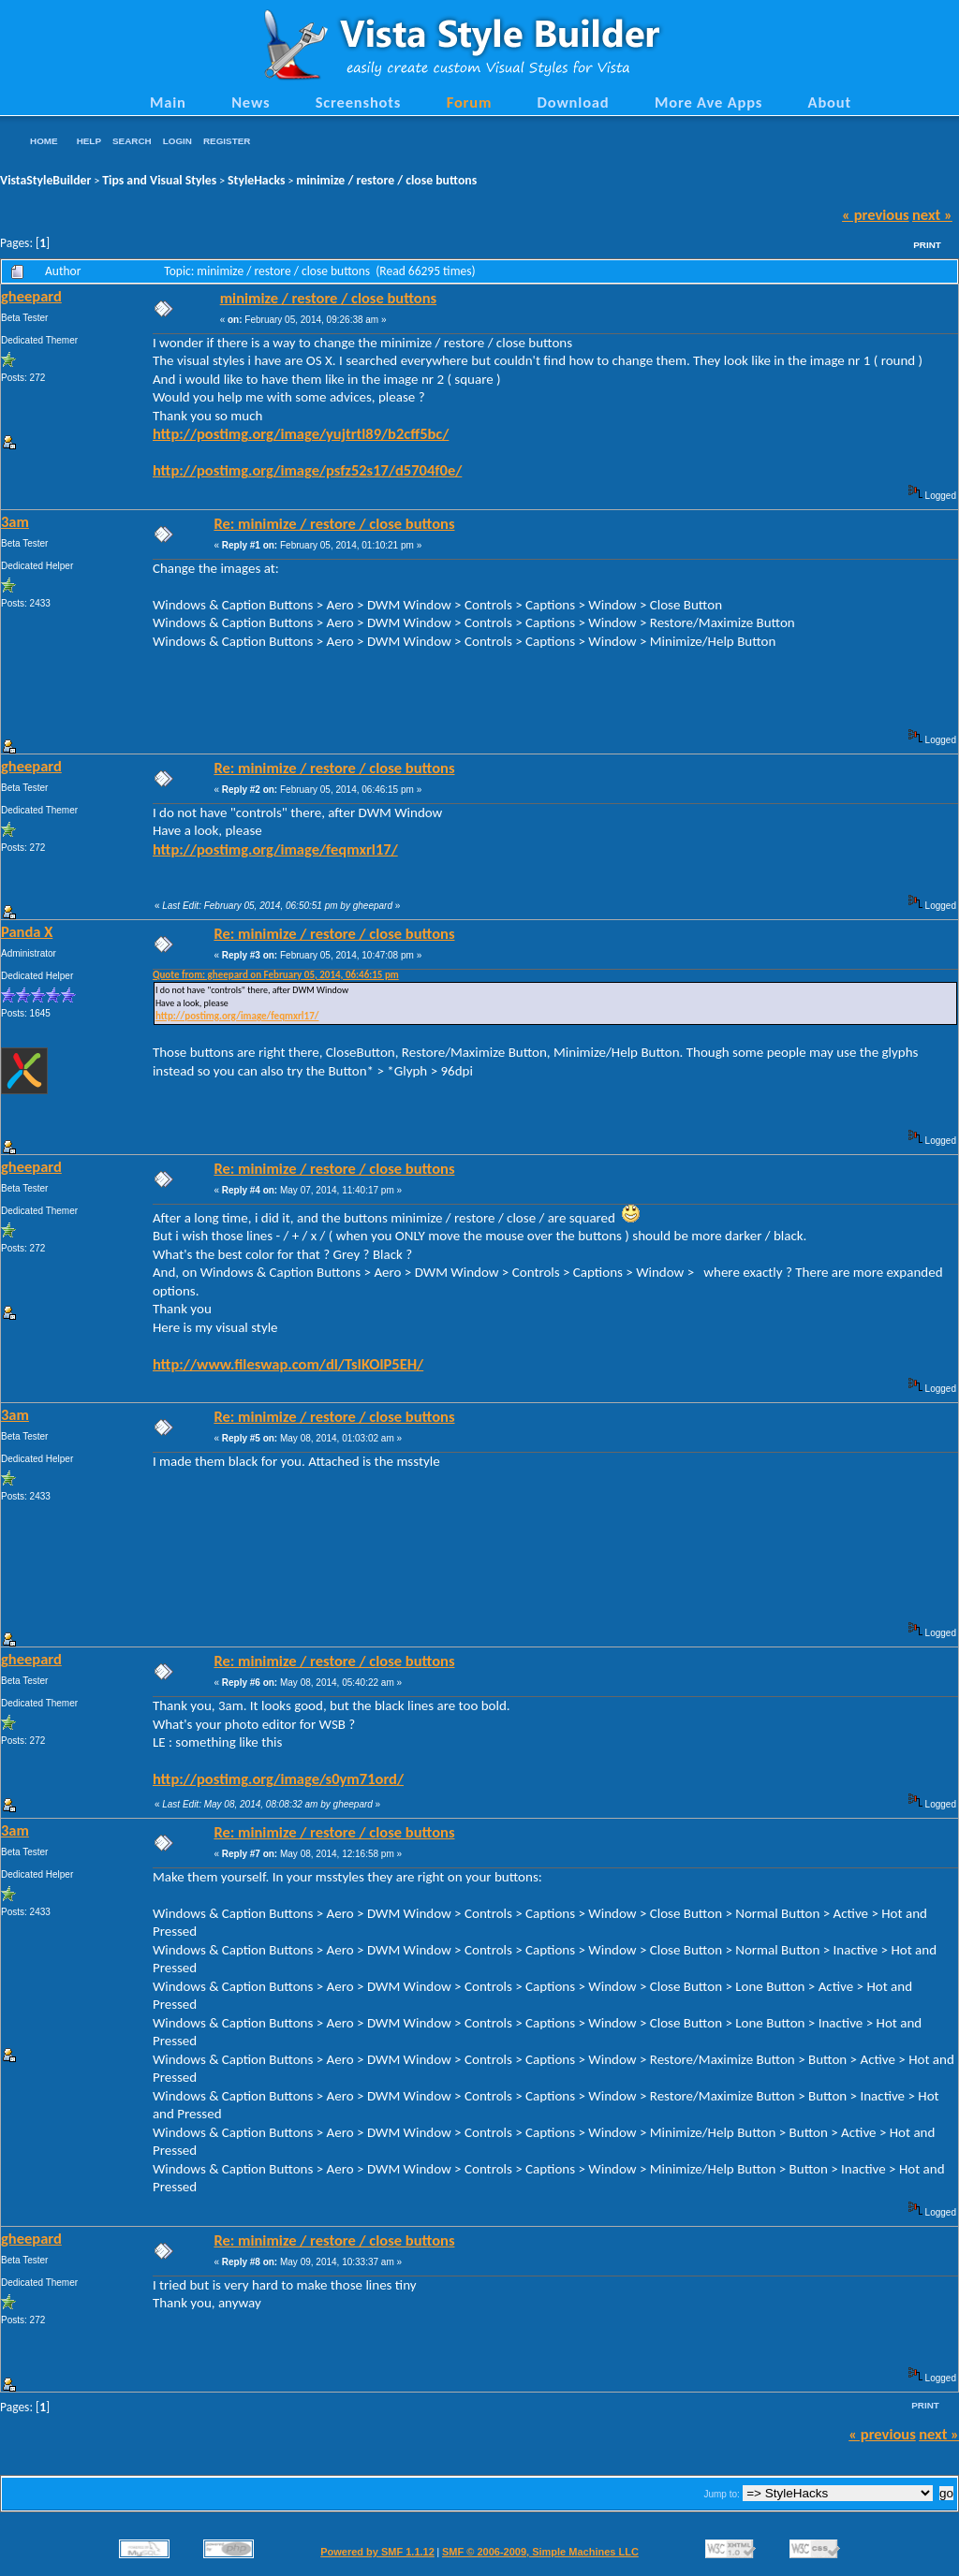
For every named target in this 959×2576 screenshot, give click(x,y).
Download (574, 102)
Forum (470, 102)
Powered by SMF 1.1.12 (377, 2551)
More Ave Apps (708, 102)
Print (927, 245)
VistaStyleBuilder (45, 180)
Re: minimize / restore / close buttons (334, 523)
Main (168, 102)
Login (177, 141)
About (829, 102)
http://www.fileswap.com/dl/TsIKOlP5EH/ (288, 1363)
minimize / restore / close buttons (386, 180)
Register (226, 141)
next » (932, 214)
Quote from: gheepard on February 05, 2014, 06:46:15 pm (276, 975)
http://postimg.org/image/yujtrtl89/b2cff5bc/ (301, 433)
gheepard (31, 295)
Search (132, 141)
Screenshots (359, 102)
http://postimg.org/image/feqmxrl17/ (275, 849)
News (250, 102)
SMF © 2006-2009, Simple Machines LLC (540, 2551)
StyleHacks (256, 180)
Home (44, 141)
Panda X (26, 931)
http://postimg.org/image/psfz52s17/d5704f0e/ (307, 470)
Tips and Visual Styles (159, 180)
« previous (875, 214)
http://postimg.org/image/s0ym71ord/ (278, 1778)
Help (89, 141)
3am (15, 521)
